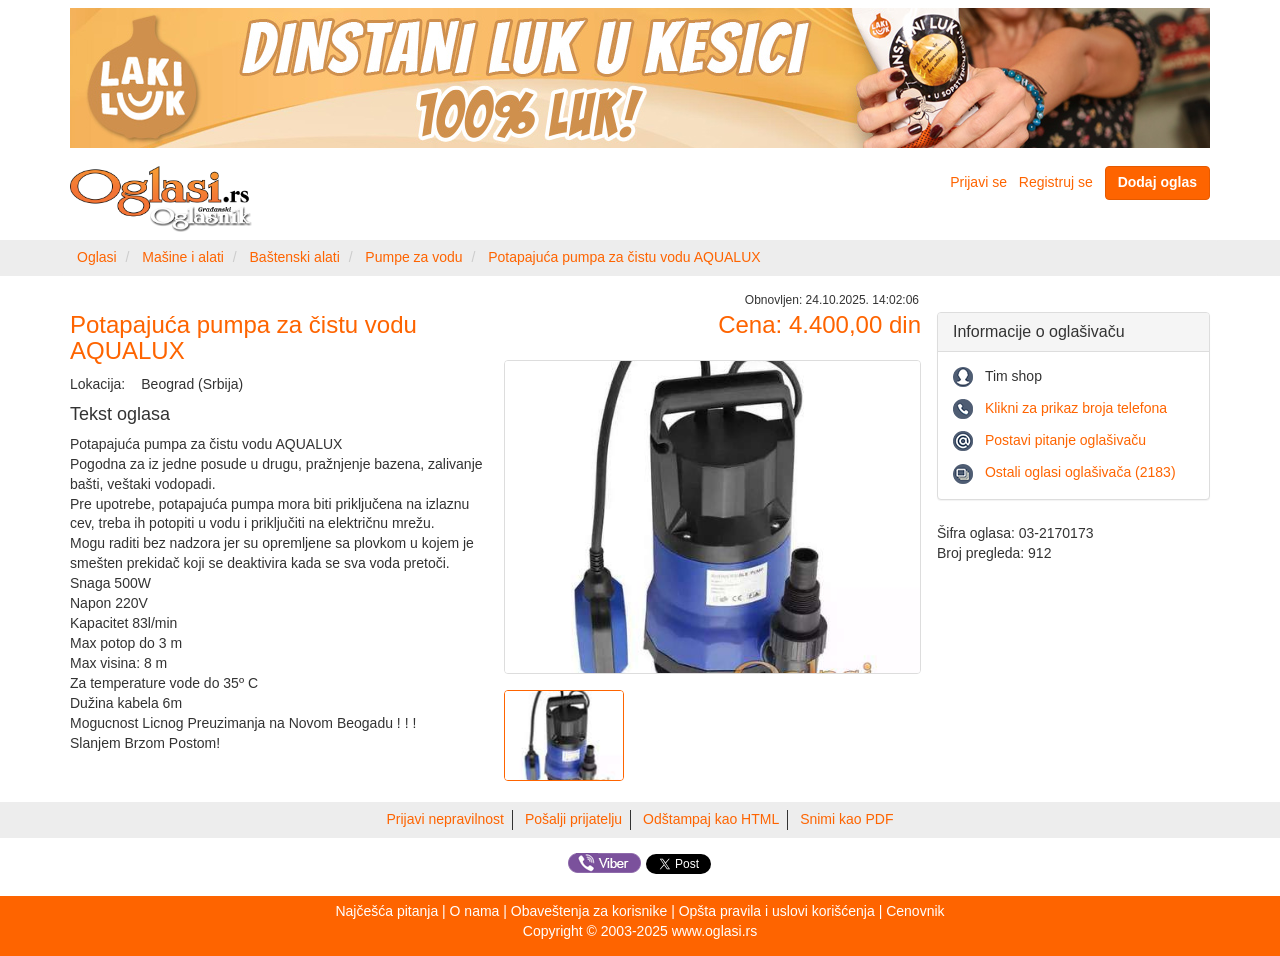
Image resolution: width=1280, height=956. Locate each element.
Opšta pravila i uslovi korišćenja (777, 911)
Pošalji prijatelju (573, 819)
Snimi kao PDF (846, 819)
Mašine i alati (183, 257)
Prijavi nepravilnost (446, 819)
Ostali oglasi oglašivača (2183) (1080, 472)
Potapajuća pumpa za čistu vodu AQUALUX (624, 257)
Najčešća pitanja (386, 911)
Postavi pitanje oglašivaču (1065, 440)
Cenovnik (915, 911)
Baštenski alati (295, 257)
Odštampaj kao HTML (711, 819)
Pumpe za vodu (413, 257)
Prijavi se (978, 182)
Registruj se (1056, 182)
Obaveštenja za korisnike (589, 911)
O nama (475, 911)
